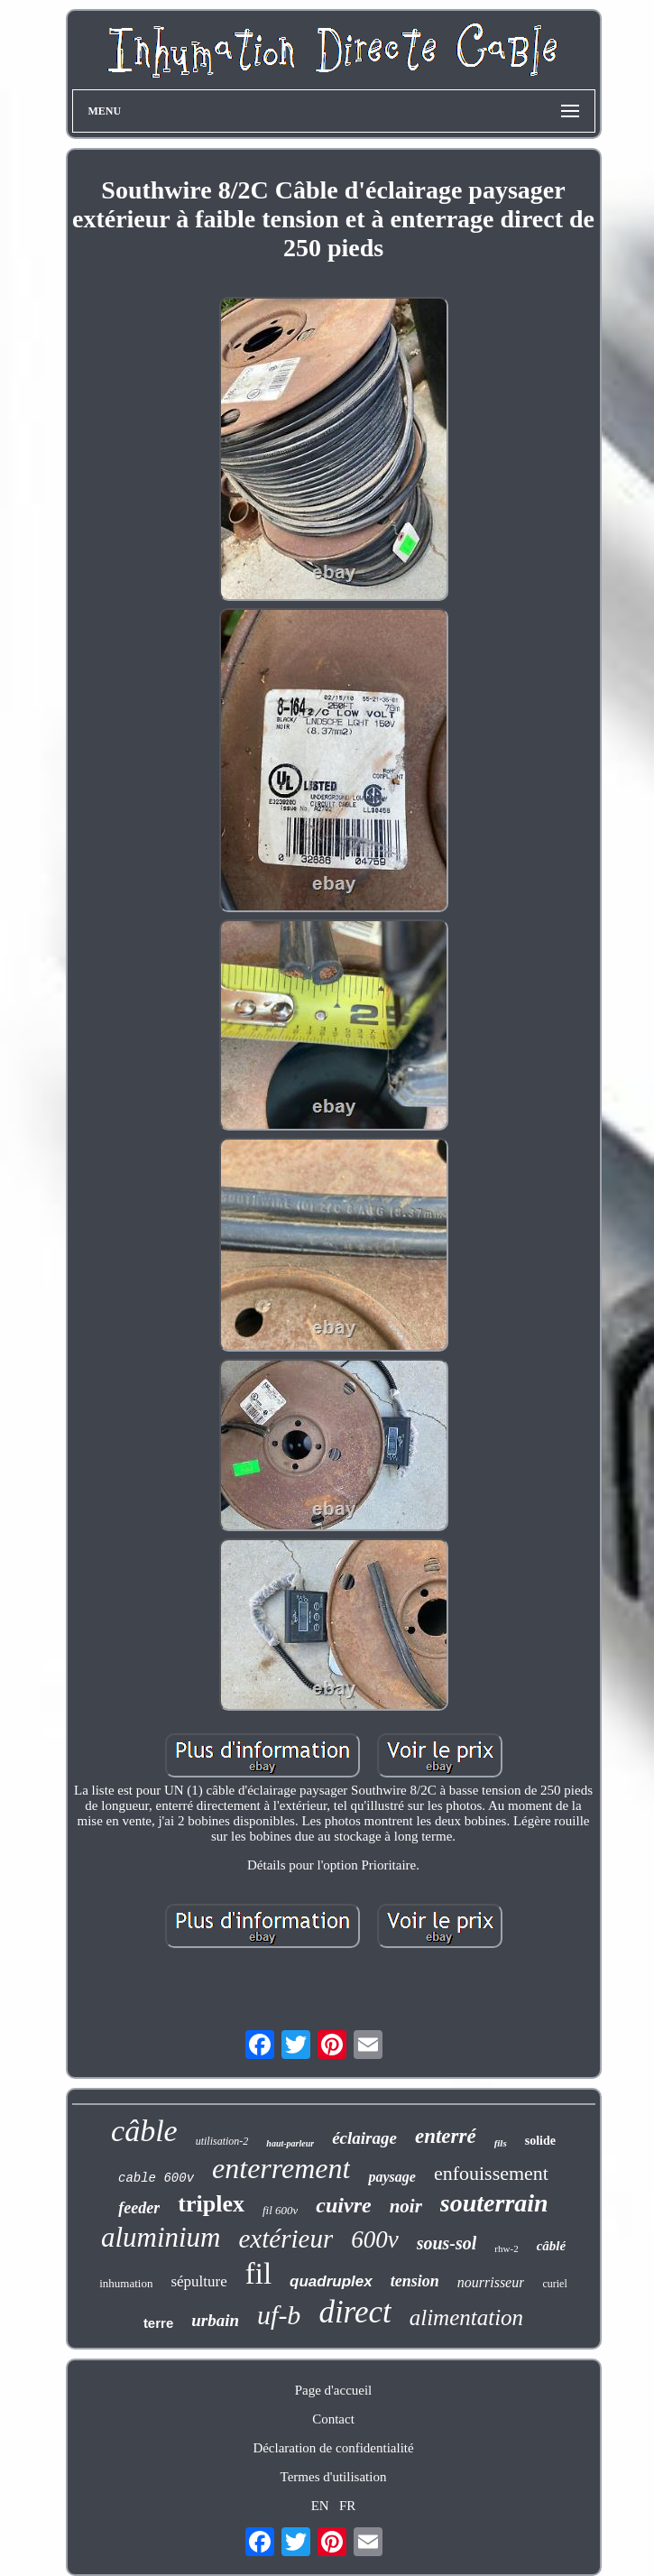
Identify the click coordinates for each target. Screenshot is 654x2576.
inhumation (125, 2283)
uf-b (278, 2315)
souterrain (494, 2203)
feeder (139, 2208)
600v (374, 2239)
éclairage (364, 2137)
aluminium (161, 2237)
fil (258, 2273)
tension (415, 2281)
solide (540, 2140)
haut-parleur (290, 2143)
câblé (551, 2246)
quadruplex (331, 2281)
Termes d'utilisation (334, 2477)
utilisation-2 (222, 2141)
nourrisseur (491, 2282)
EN (320, 2505)
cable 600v (156, 2178)
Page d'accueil (334, 2390)
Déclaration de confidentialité (333, 2448)
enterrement (281, 2168)
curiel (554, 2283)
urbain (215, 2320)
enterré (445, 2136)
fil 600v (280, 2210)
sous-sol (447, 2243)
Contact (333, 2419)
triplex (211, 2204)
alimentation (466, 2317)
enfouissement (491, 2173)
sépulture (198, 2281)
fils (500, 2142)
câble (144, 2130)
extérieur (286, 2238)
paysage (391, 2176)
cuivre (343, 2205)
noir (406, 2206)
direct (354, 2312)
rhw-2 (506, 2248)
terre (158, 2323)
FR (347, 2505)
